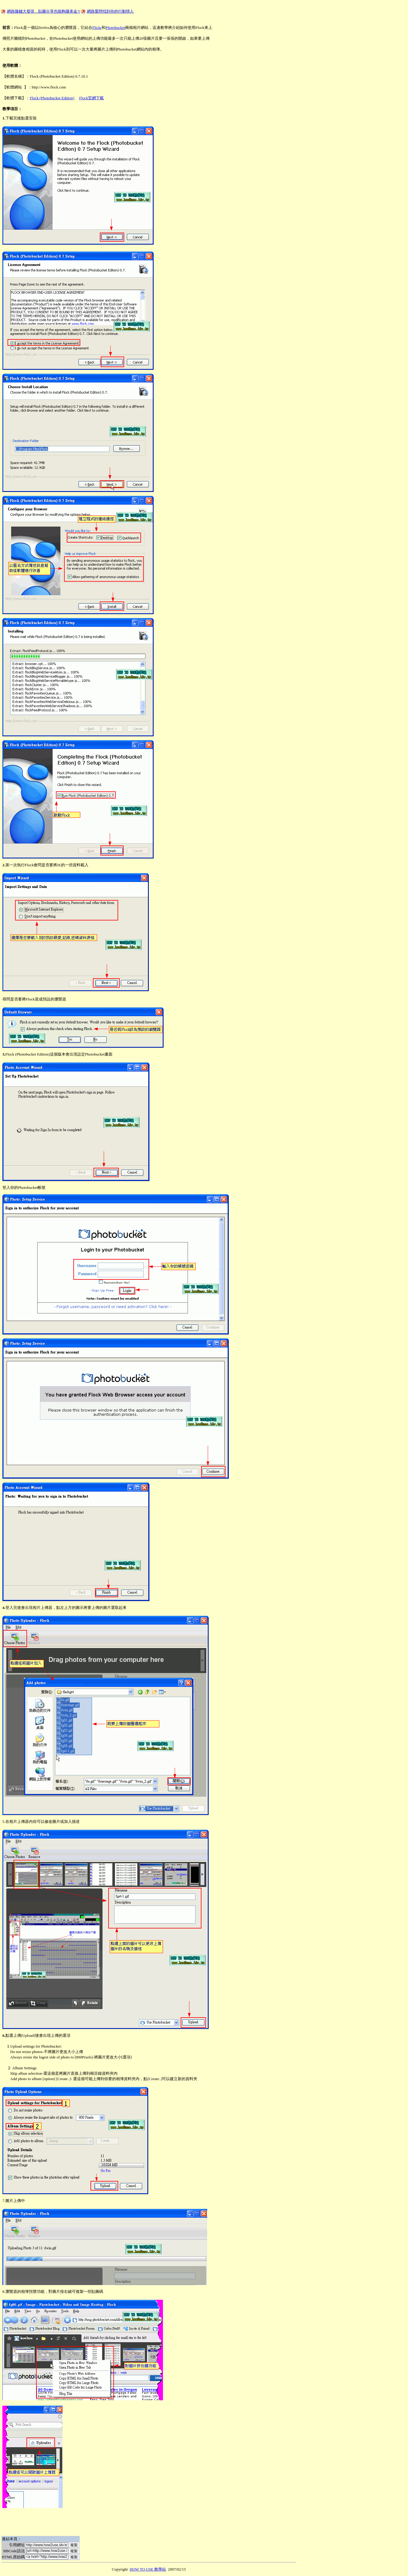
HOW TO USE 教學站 (148, 2569)
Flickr (97, 27)
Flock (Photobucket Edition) (52, 98)
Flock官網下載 (91, 98)
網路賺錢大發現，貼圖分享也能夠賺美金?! (43, 11)
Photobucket (115, 27)
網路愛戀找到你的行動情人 (110, 11)
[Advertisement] (111, 5)
